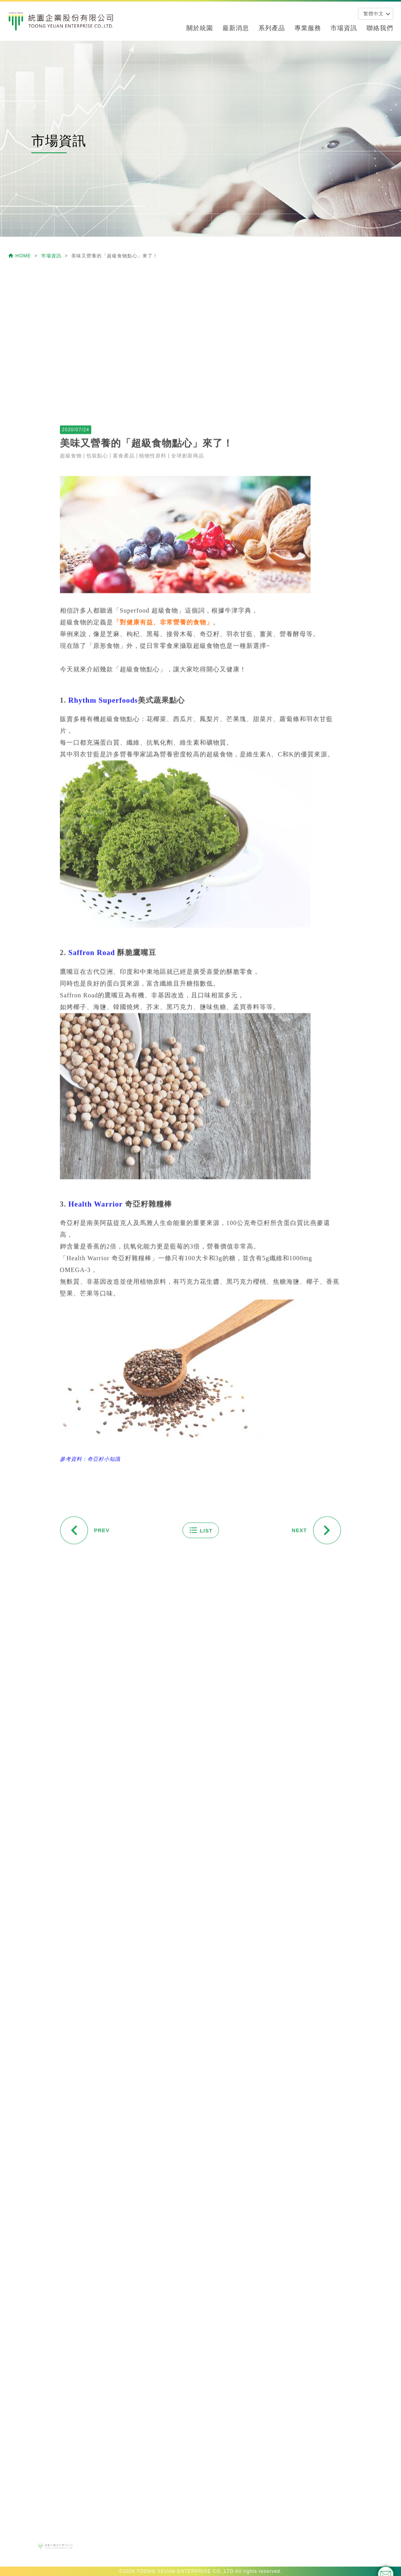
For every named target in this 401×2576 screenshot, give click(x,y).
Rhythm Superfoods (103, 895)
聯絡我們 (380, 28)
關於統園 (199, 28)
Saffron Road (92, 1147)
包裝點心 (97, 650)
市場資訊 (344, 28)
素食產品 (124, 650)
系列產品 (271, 28)
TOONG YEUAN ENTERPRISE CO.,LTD (185, 2571)
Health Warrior (96, 1398)
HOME (20, 256)
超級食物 (71, 650)
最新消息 (235, 28)
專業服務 (307, 28)
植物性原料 (152, 650)
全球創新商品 (187, 650)
